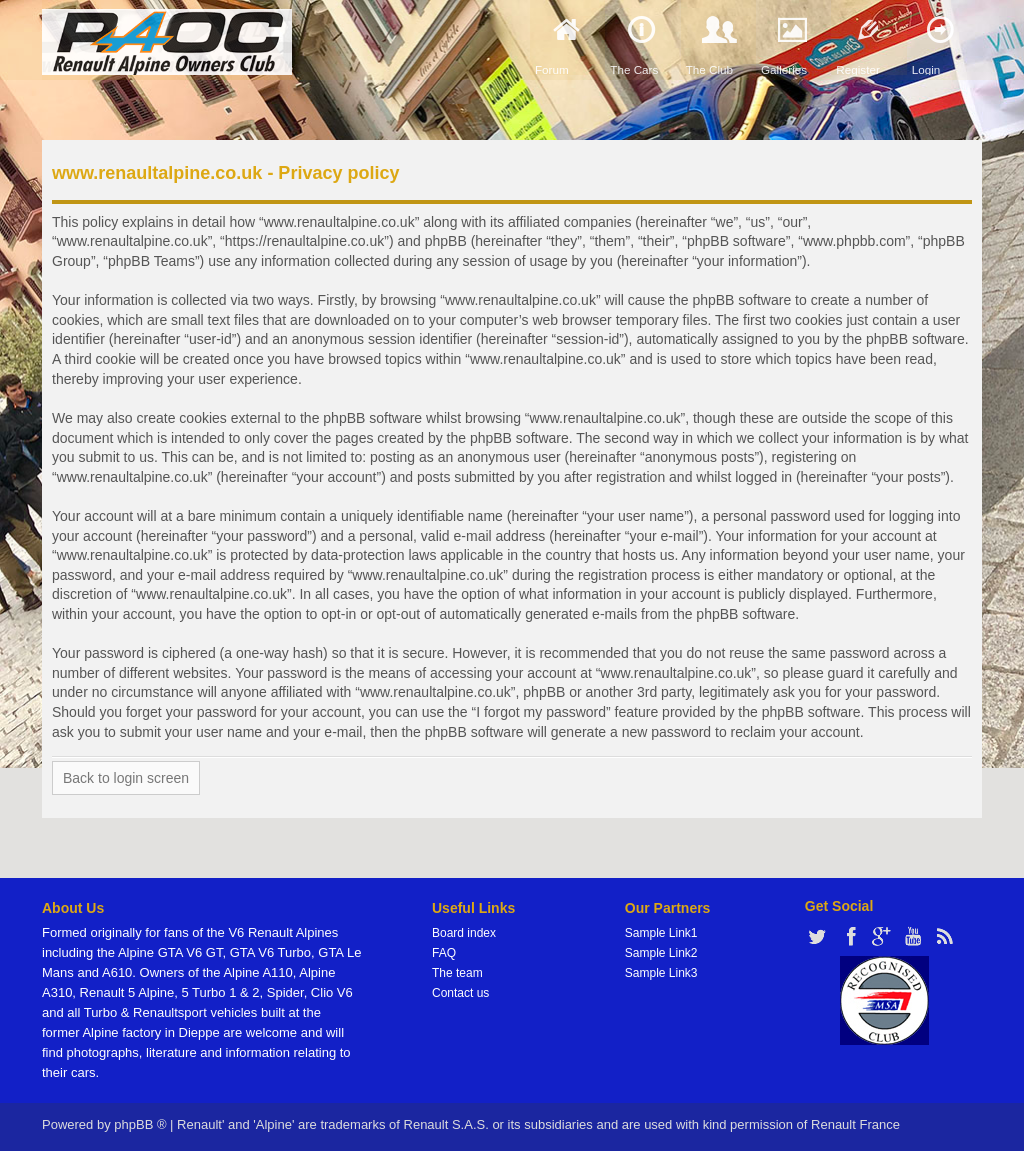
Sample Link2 (661, 953)
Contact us (460, 993)
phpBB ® (140, 1124)
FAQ (444, 953)
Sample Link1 (661, 933)
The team (457, 973)
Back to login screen (126, 778)
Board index (464, 933)
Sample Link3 (661, 973)
